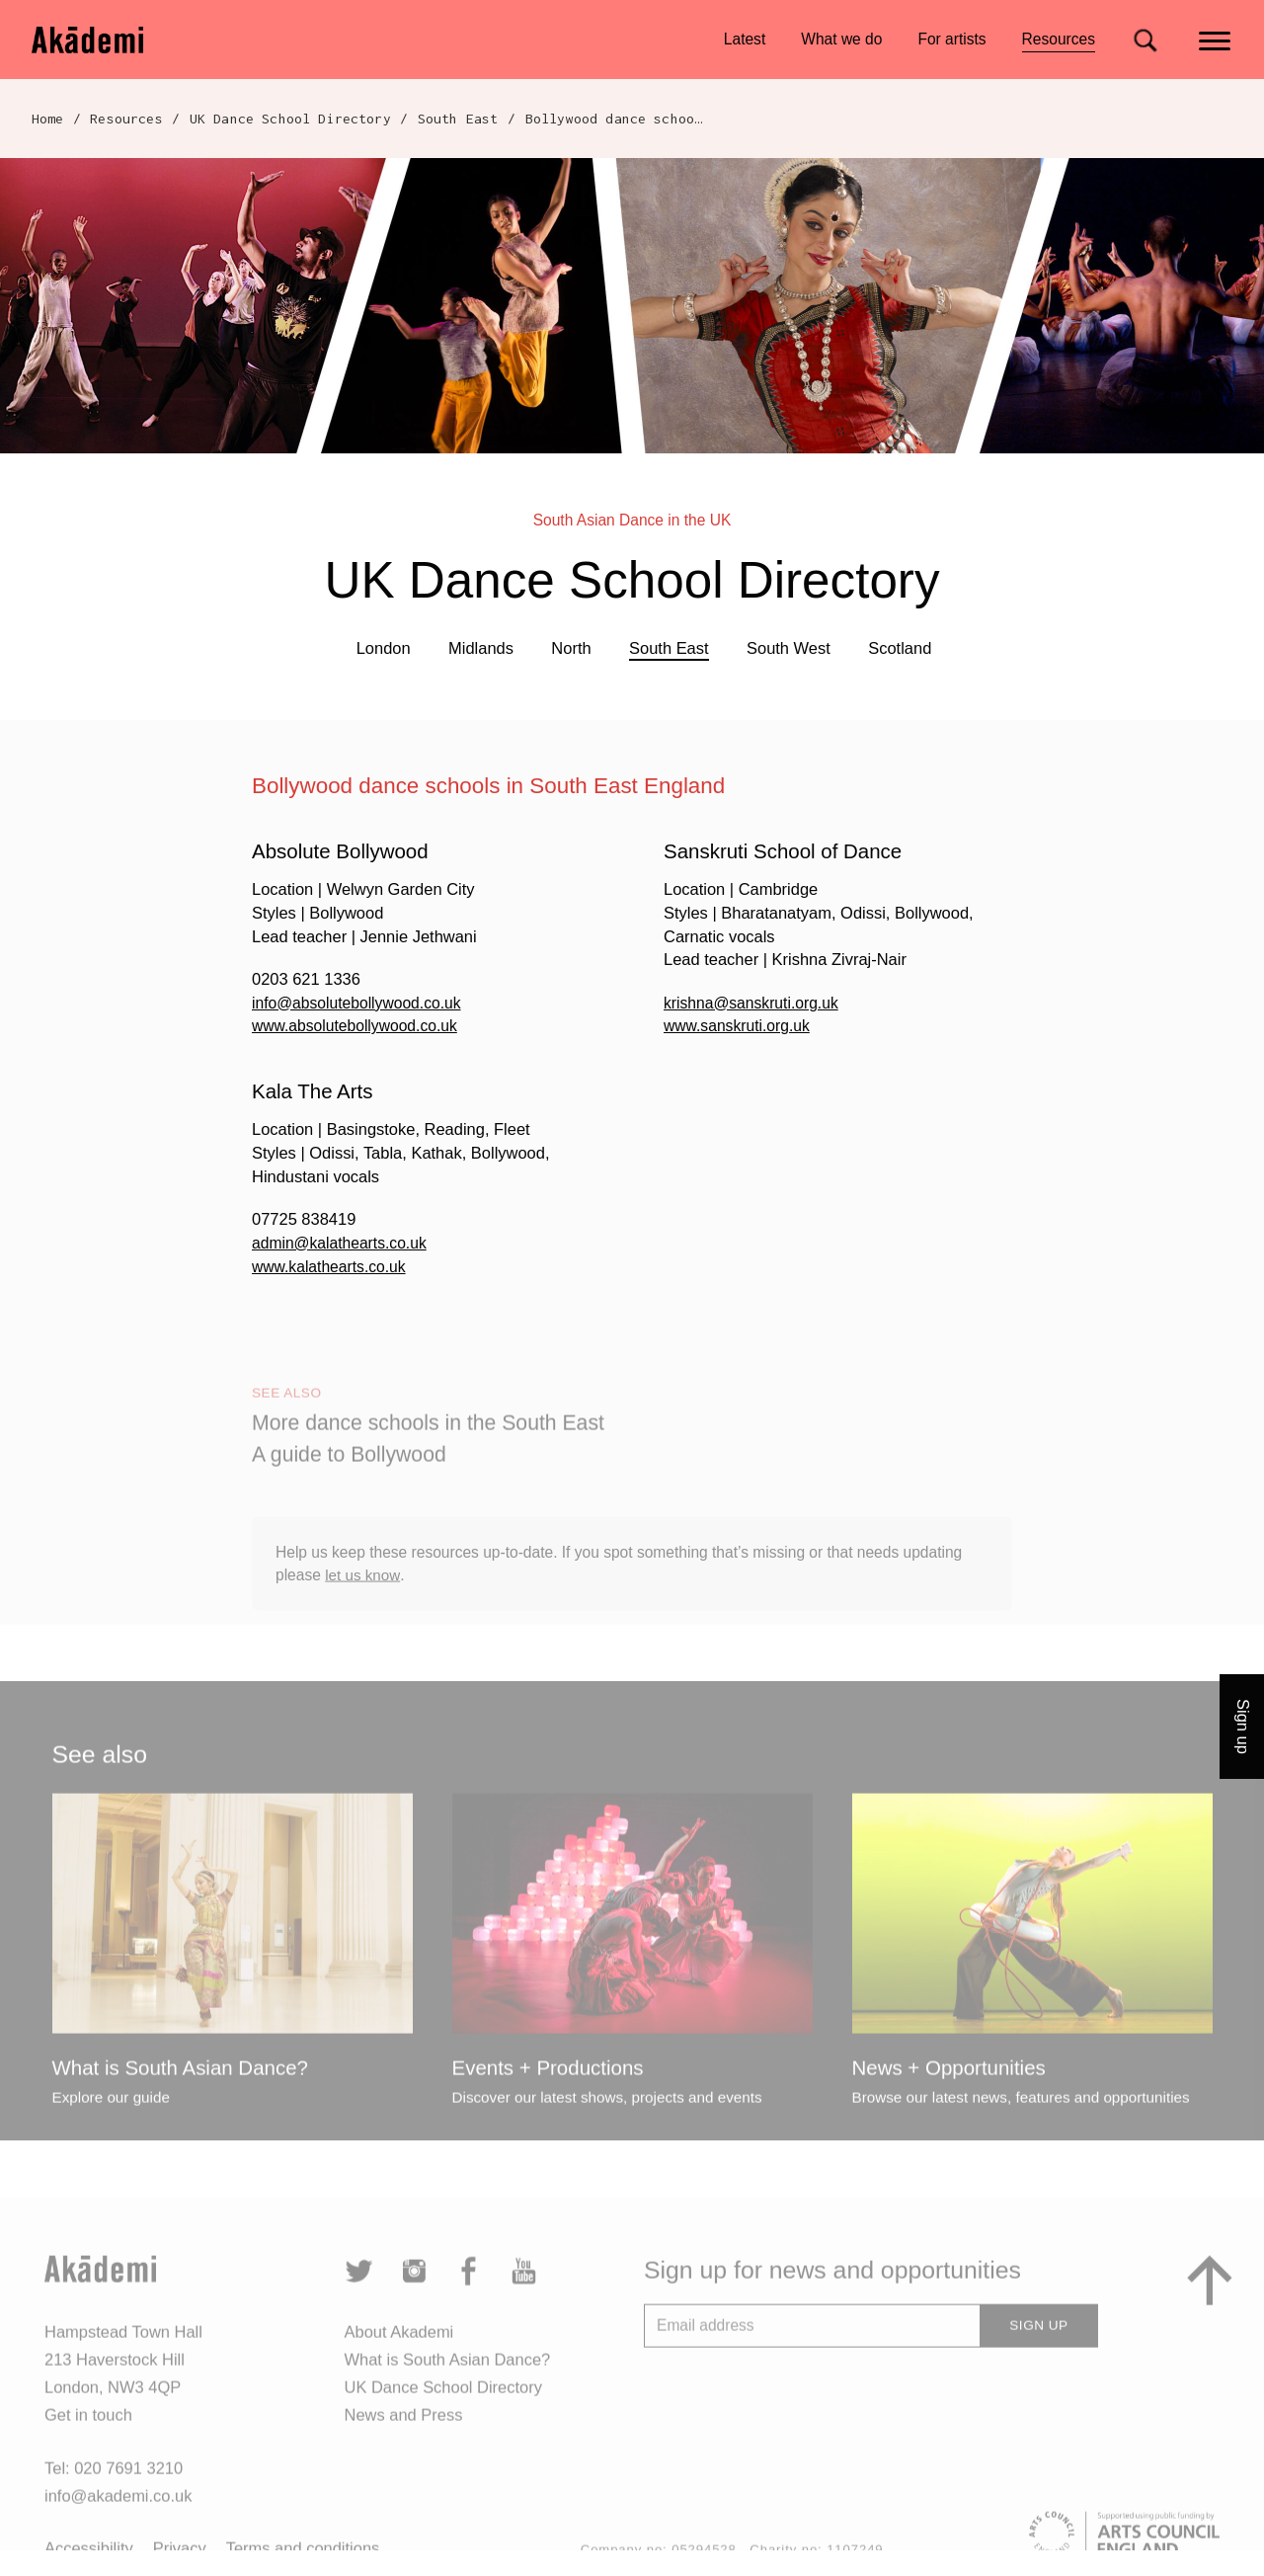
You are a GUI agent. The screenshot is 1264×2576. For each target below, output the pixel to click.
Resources (1058, 42)
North (571, 648)
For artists (951, 39)
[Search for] (1145, 40)
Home (48, 118)
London (383, 648)
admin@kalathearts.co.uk (343, 1242)
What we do (841, 39)
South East (458, 118)
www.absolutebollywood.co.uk (360, 1025)
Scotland (899, 648)
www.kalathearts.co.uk (333, 1266)
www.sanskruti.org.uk (741, 1025)
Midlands (481, 648)
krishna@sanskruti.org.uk (755, 1002)
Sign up (1243, 1726)
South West (788, 648)
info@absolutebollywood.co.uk (362, 1002)
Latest (744, 39)
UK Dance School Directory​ (290, 118)
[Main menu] (1216, 39)
